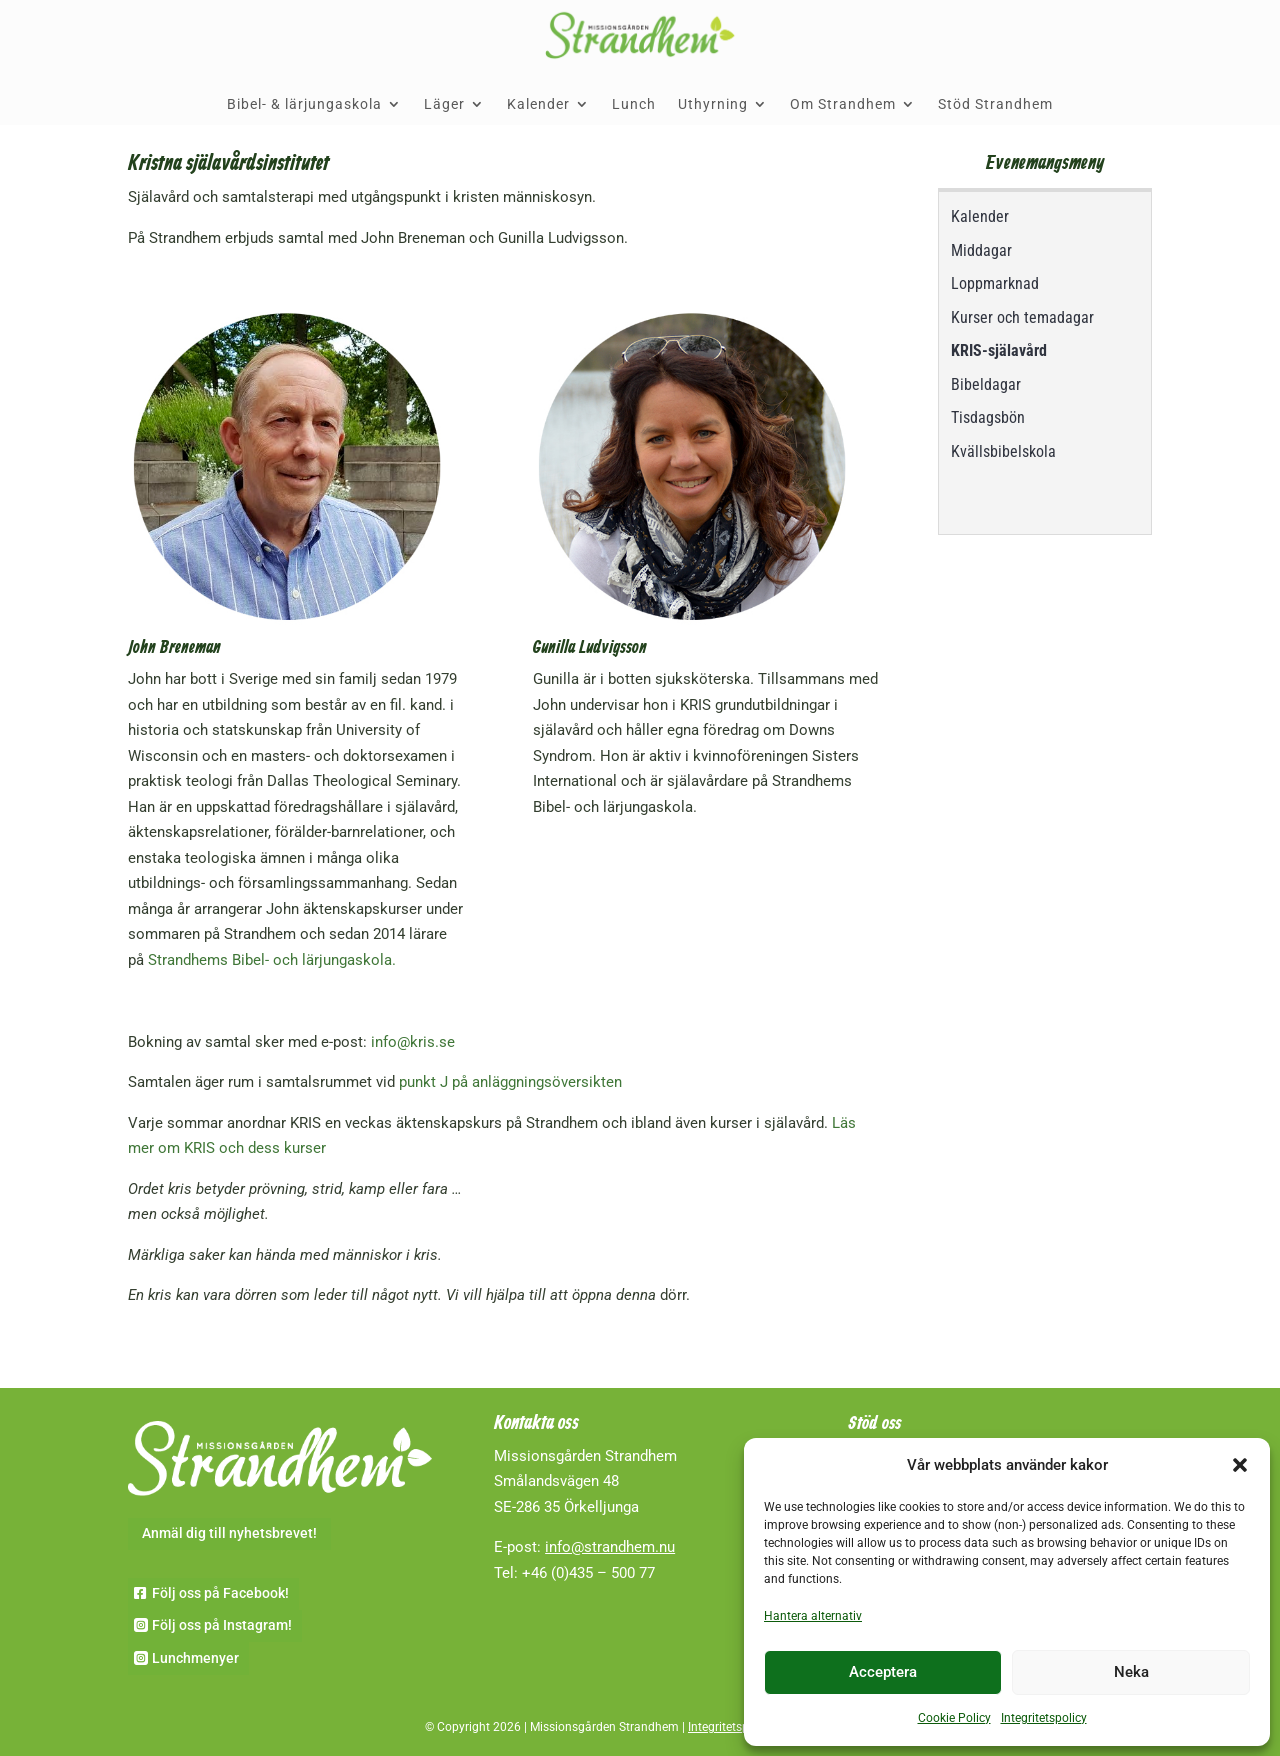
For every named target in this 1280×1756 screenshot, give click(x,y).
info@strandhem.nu (610, 1547)
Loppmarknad (995, 283)
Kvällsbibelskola (1003, 451)
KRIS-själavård (999, 350)
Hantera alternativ (813, 1616)
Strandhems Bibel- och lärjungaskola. (272, 960)
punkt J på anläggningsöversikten (510, 1082)
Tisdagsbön (988, 417)
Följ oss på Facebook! (220, 1593)
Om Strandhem (843, 104)
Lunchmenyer (195, 1658)
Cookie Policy (954, 1718)
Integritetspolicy (1044, 1718)
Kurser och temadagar (1022, 317)
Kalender (538, 104)
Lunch (634, 104)
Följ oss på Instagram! (222, 1625)
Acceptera (883, 1672)
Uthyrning (713, 104)
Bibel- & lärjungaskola (304, 104)
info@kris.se (413, 1042)
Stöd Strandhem (995, 104)
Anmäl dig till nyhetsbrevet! (229, 1533)
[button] (1240, 1465)
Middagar (981, 250)
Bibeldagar (986, 384)
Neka (1131, 1672)
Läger (444, 104)
